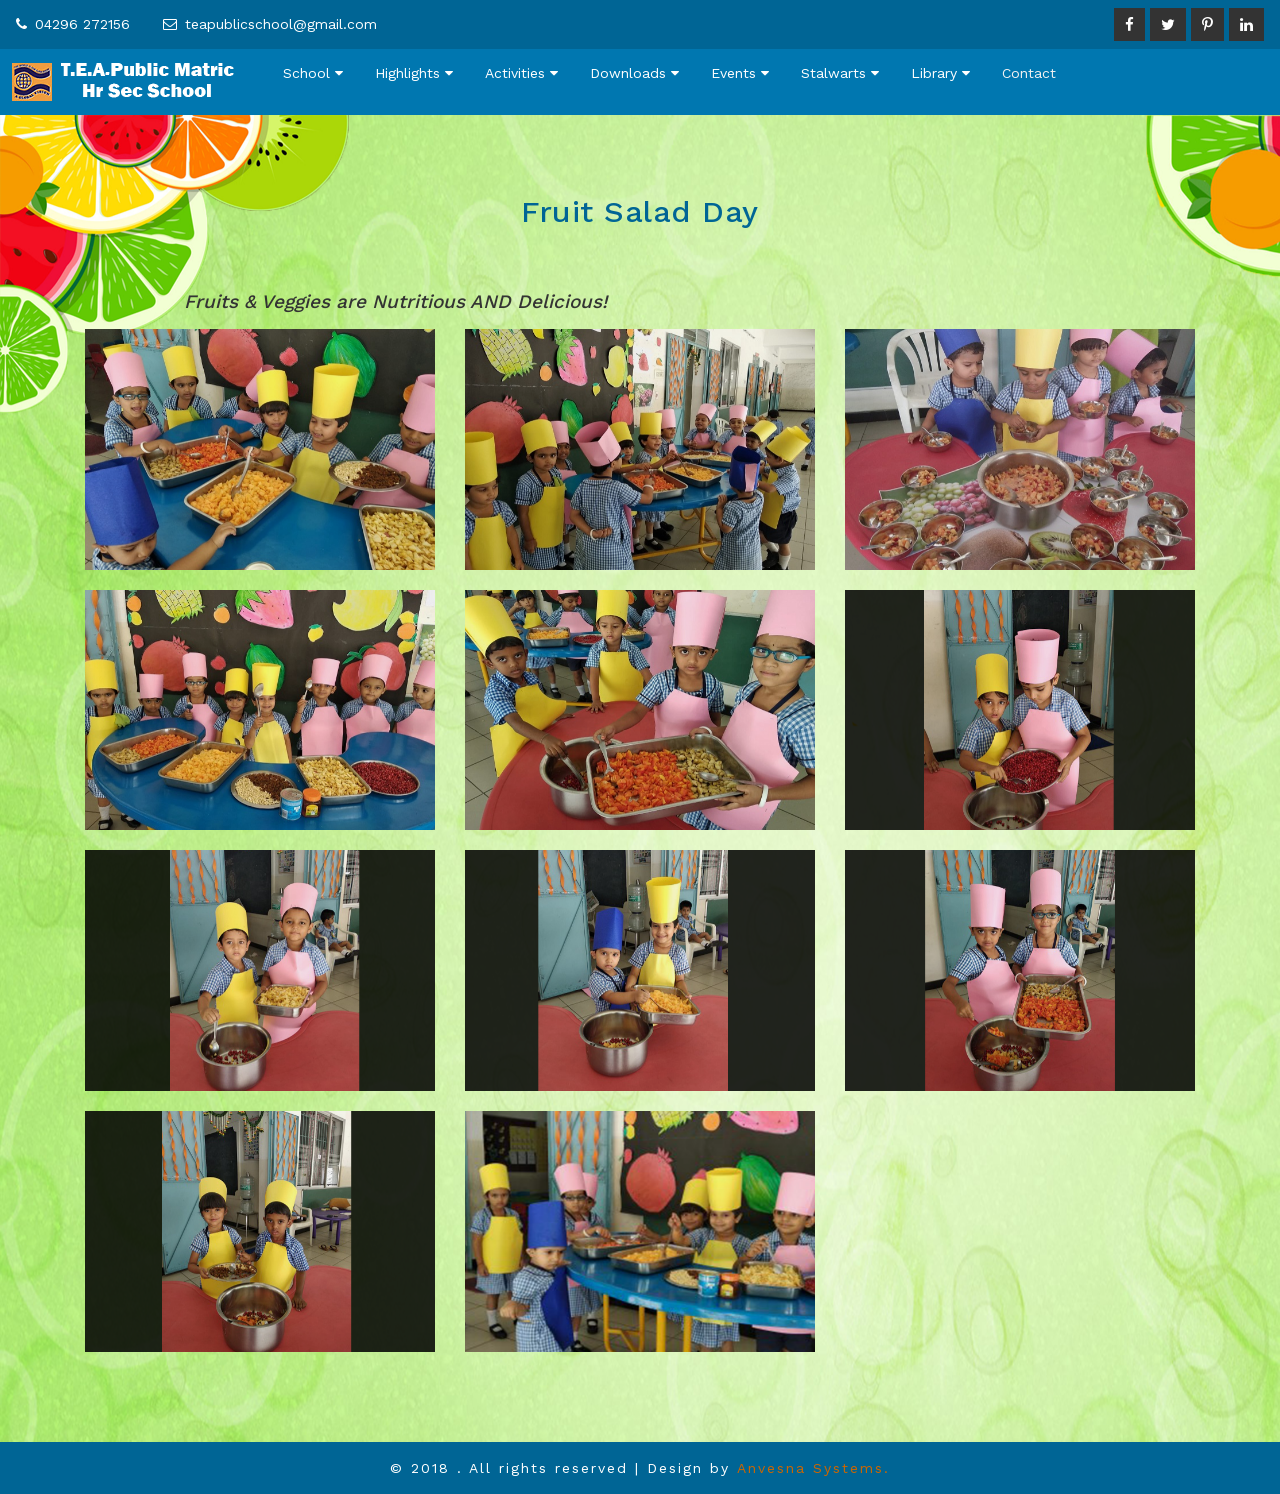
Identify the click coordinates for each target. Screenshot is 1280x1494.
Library (940, 73)
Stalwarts (840, 73)
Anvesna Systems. (813, 1468)
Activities (521, 73)
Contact (1029, 73)
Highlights (414, 73)
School (313, 73)
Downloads (634, 73)
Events (740, 73)
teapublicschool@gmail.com (281, 24)
